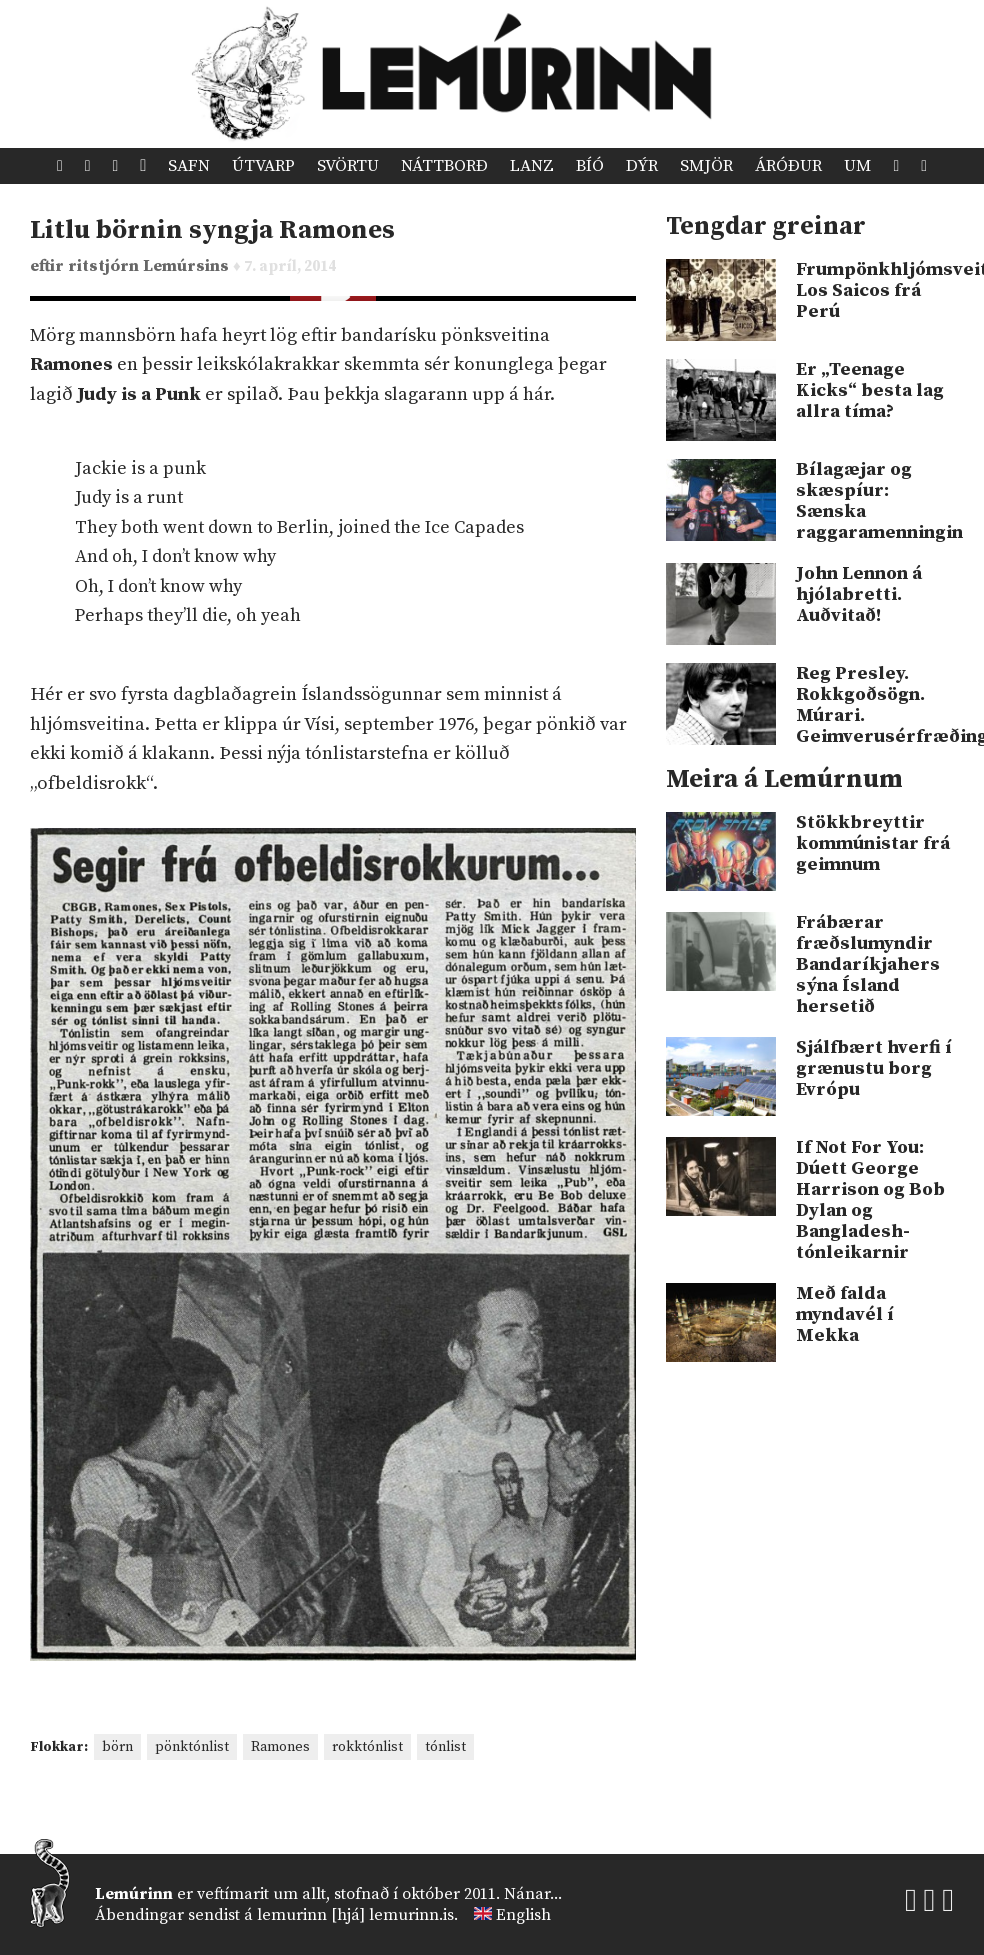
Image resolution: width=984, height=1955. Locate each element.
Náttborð (444, 166)
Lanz (532, 166)
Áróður (788, 166)
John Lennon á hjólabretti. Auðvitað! (859, 594)
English (523, 1915)
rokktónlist (367, 1747)
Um (857, 166)
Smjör (706, 166)
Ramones (280, 1747)
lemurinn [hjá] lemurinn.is (355, 1915)
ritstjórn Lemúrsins (150, 266)
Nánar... (533, 1894)
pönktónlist (192, 1747)
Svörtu (348, 166)
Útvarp (263, 166)
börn (117, 1747)
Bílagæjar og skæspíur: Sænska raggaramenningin (875, 501)
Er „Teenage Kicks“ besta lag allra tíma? (870, 390)
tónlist (445, 1747)
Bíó (590, 166)
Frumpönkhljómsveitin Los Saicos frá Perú (875, 290)
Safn (189, 166)
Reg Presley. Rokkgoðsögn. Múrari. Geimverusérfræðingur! (875, 705)
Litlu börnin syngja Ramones (212, 230)
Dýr (642, 166)
